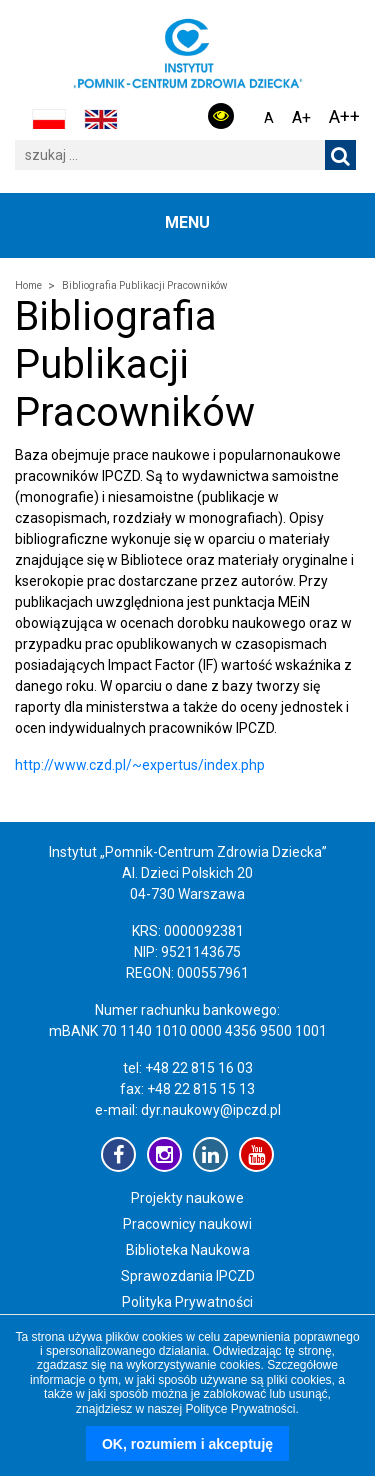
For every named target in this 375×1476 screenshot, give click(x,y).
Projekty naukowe (187, 1198)
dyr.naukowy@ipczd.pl (211, 1110)
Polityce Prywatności (241, 1409)
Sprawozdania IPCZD (188, 1276)
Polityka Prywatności (187, 1302)
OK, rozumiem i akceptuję (187, 1444)
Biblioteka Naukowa (188, 1250)
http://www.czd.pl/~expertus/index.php (140, 765)
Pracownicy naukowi (187, 1224)
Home (28, 285)
